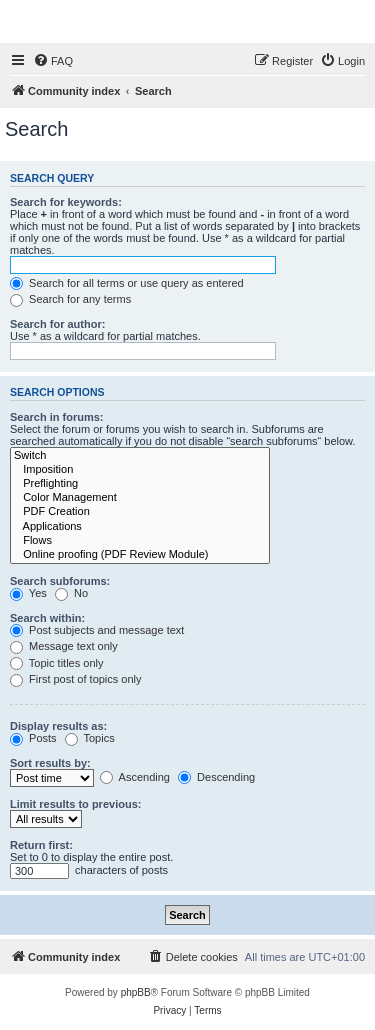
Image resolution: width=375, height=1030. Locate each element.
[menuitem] (53, 61)
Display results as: (58, 726)
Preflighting (140, 484)
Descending (216, 777)
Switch (140, 456)
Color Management (140, 498)
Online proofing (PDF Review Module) (140, 555)
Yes (28, 593)
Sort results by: (50, 763)
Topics (90, 738)
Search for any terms (70, 299)
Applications (140, 527)
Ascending (135, 777)
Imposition (140, 470)
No (71, 593)
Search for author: (57, 324)
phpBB (136, 992)
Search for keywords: (66, 202)
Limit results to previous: (75, 804)
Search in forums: (57, 417)
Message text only (64, 646)
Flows (140, 541)
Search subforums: (60, 581)
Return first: (41, 845)
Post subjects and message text (97, 630)
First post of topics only (76, 679)
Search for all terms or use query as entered (127, 283)
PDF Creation (140, 512)
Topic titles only (56, 663)
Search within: (47, 618)
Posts (33, 738)
